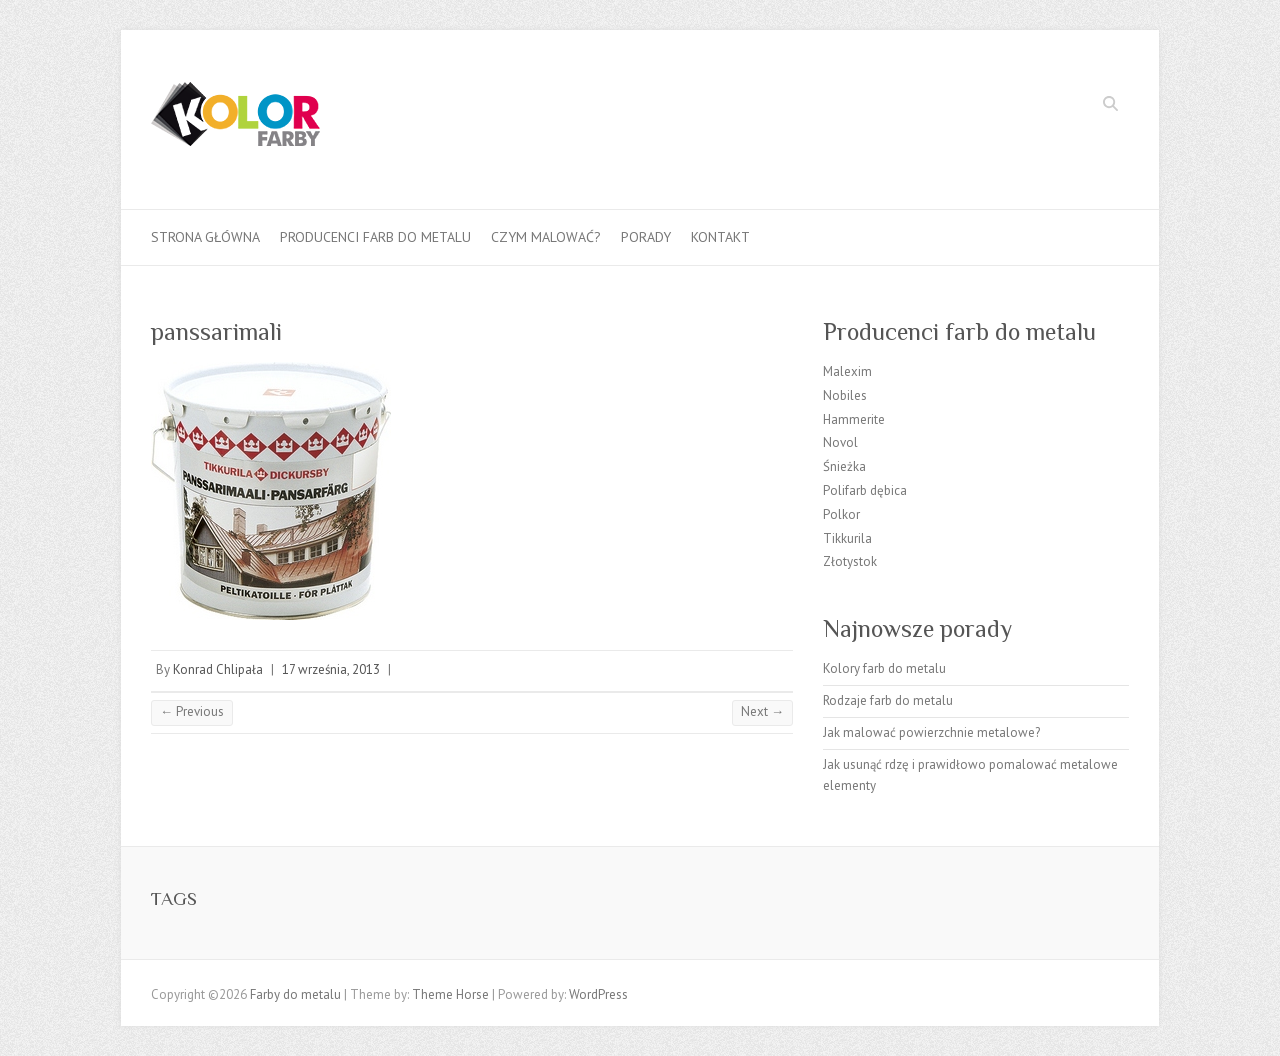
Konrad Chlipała (218, 669)
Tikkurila (847, 538)
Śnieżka (844, 466)
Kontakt (720, 237)
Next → (762, 711)
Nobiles (845, 395)
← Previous (192, 711)
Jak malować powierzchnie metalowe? (931, 732)
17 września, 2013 (331, 669)
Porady (646, 237)
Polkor (841, 514)
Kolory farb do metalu (884, 668)
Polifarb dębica (865, 490)
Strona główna (205, 237)
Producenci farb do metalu (375, 237)
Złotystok (850, 561)
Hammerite (854, 419)
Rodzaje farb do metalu (888, 700)
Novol (840, 442)
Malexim (847, 371)
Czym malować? (546, 237)
